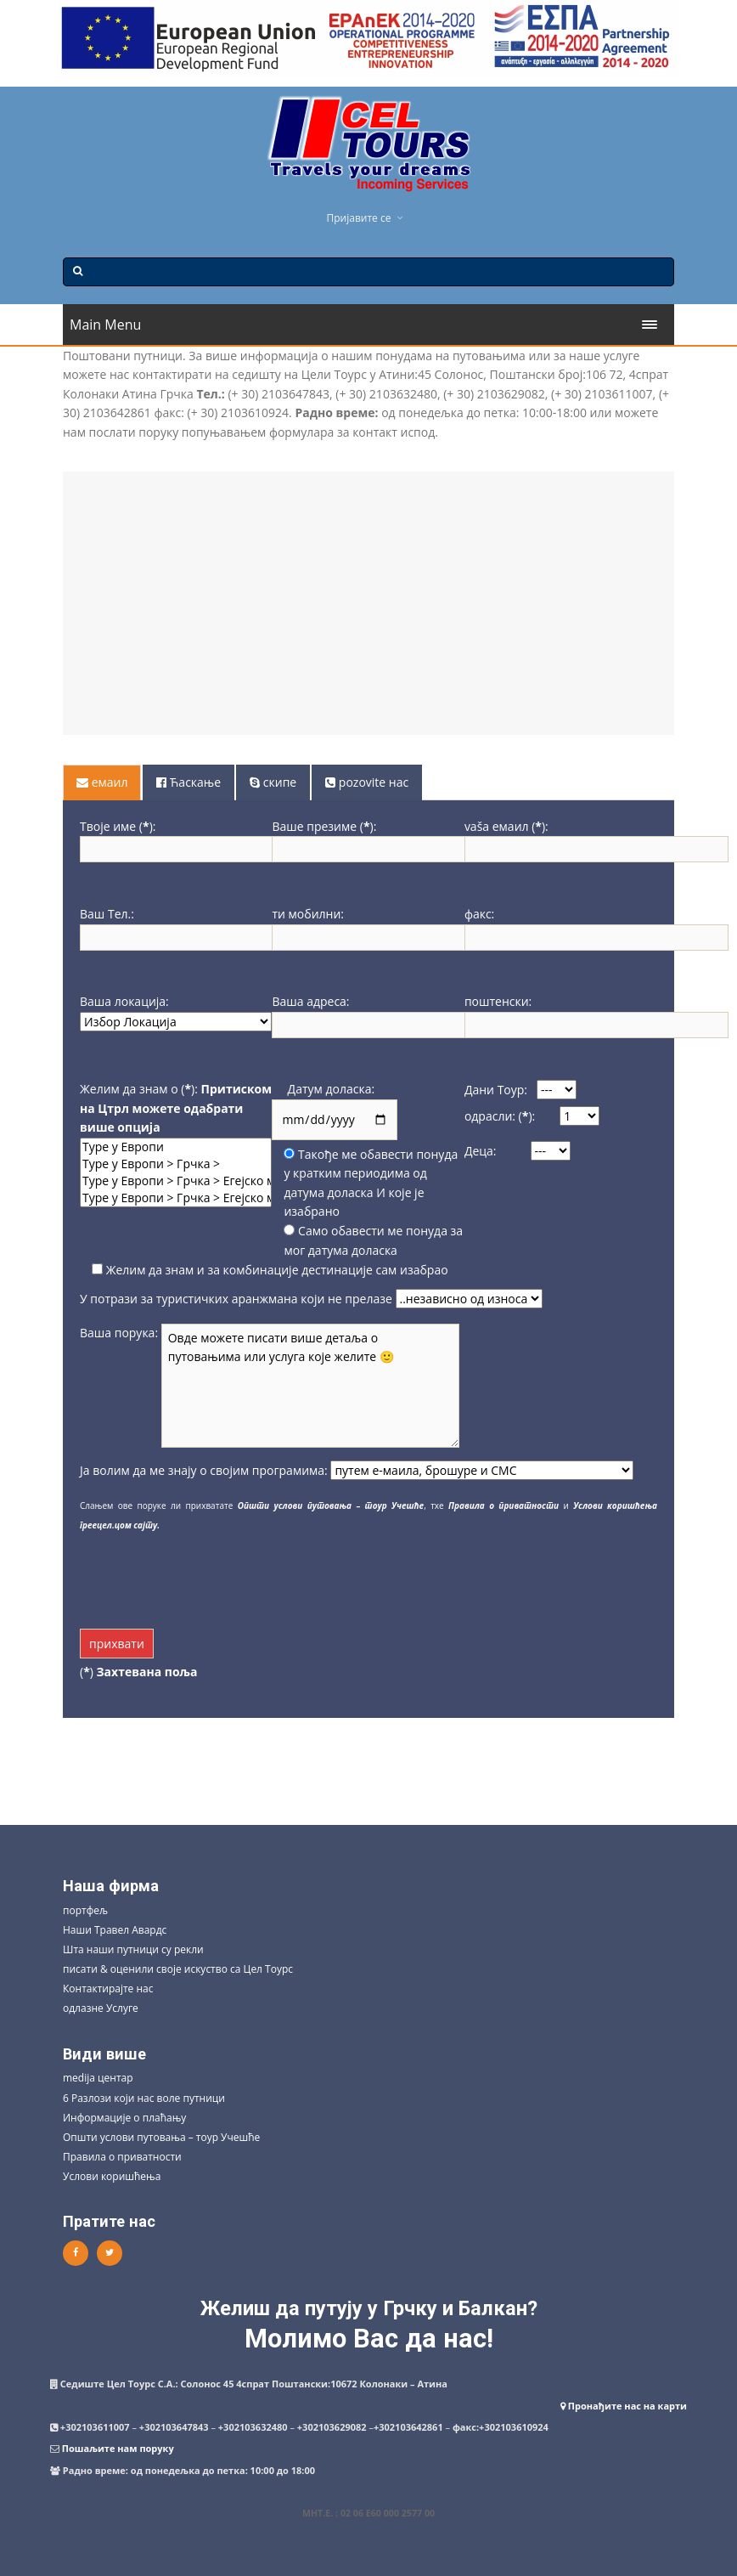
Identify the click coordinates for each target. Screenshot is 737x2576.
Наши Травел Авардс (114, 1930)
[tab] (103, 782)
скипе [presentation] (273, 782)
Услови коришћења (111, 2176)
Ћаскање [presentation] (188, 782)
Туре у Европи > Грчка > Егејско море (176, 1180)
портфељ (85, 1910)
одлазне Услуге (100, 2008)
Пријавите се (359, 218)
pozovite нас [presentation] (366, 782)
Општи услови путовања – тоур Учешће (161, 2137)
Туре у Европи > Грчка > (176, 1163)
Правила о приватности (122, 2156)
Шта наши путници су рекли (133, 1949)
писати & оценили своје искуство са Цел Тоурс (178, 1969)
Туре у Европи (176, 1146)
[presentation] (209, 1577)
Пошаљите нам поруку (118, 2448)
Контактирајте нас (108, 1988)
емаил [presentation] (101, 782)
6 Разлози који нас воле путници (144, 2098)
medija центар (98, 2077)
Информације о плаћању (124, 2117)
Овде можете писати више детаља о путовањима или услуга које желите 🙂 (310, 1386)
